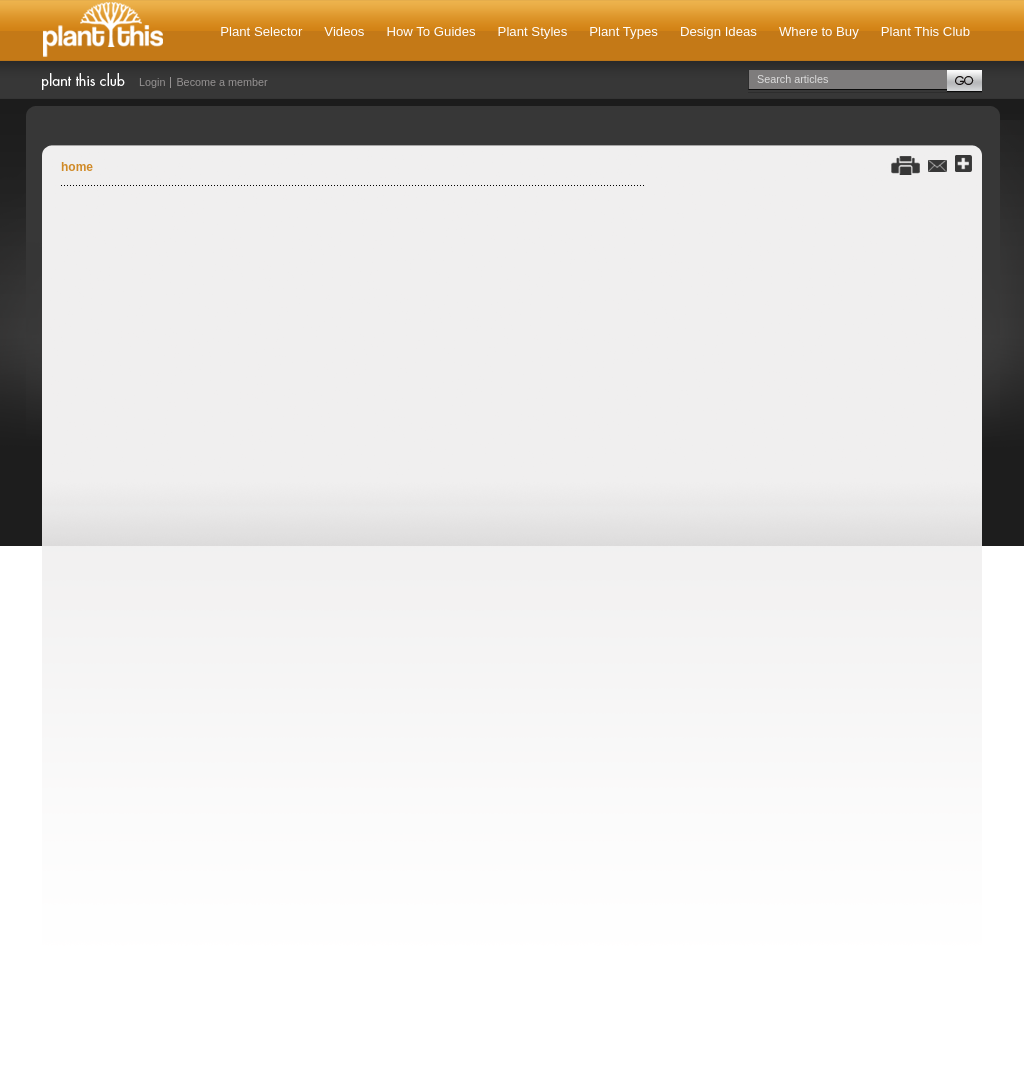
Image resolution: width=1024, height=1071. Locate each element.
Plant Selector (261, 31)
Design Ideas (718, 31)
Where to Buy (819, 31)
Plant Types (623, 31)
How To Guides (430, 31)
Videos (344, 31)
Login (152, 82)
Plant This (103, 30)
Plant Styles (533, 31)
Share (963, 164)
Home (77, 167)
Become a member (221, 82)
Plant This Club (925, 31)
